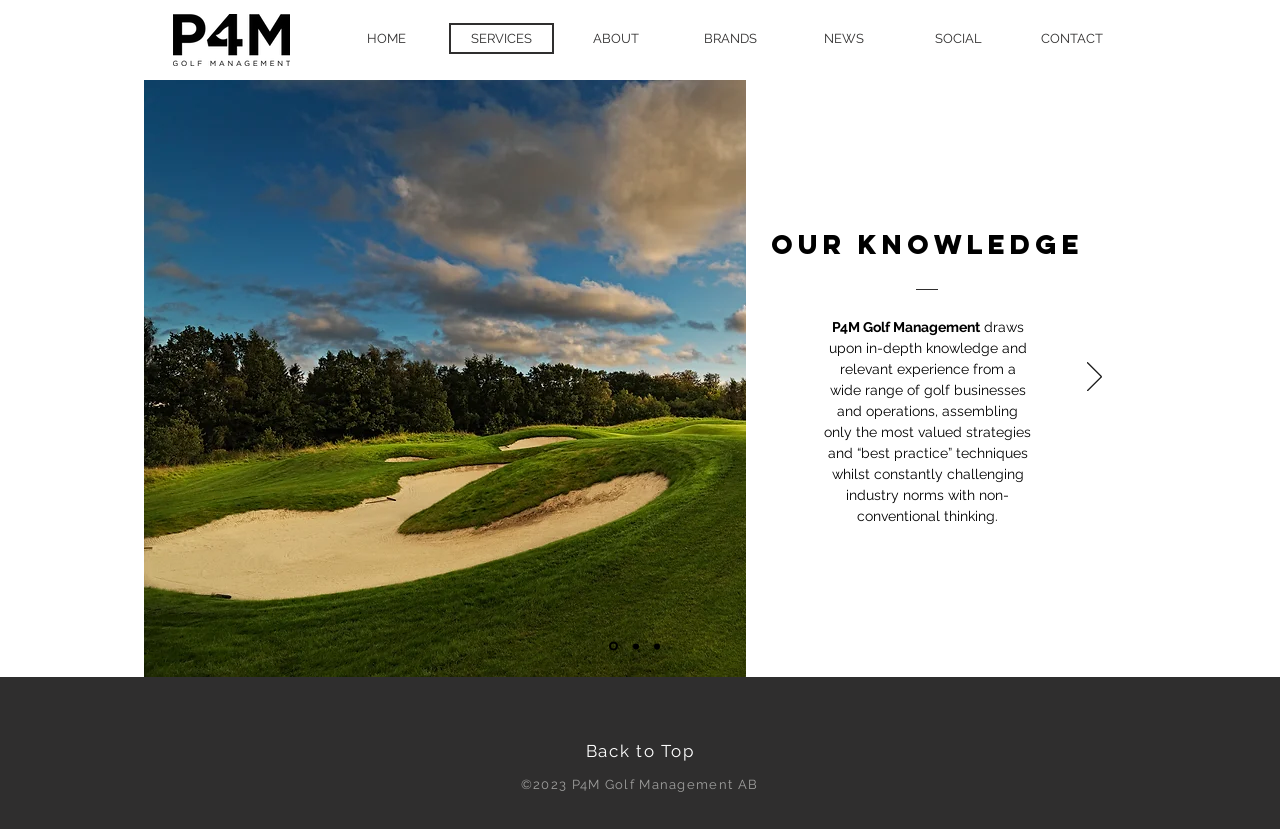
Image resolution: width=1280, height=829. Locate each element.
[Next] (1094, 378)
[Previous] (174, 378)
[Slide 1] (613, 646)
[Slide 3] (657, 646)
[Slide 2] (636, 646)
